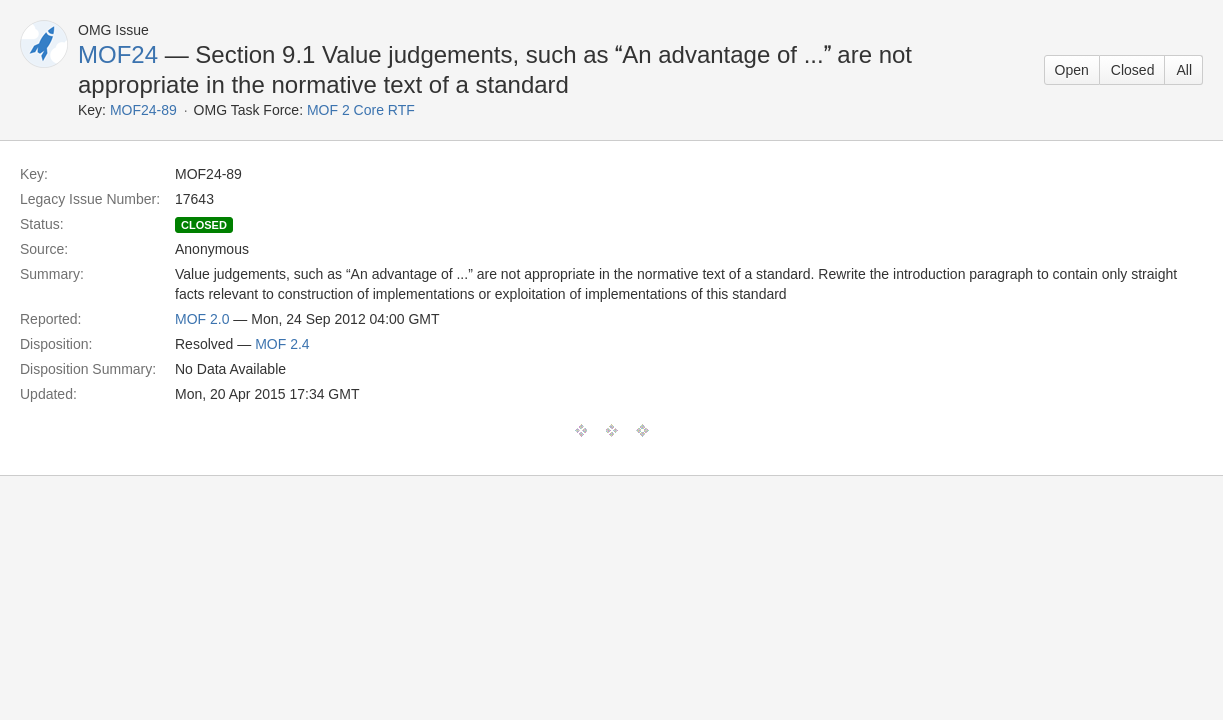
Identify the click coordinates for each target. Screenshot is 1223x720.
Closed (1133, 70)
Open (1072, 70)
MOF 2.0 (202, 319)
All (1184, 70)
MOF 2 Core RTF (361, 110)
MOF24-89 (143, 110)
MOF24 (118, 54)
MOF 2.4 (282, 344)
